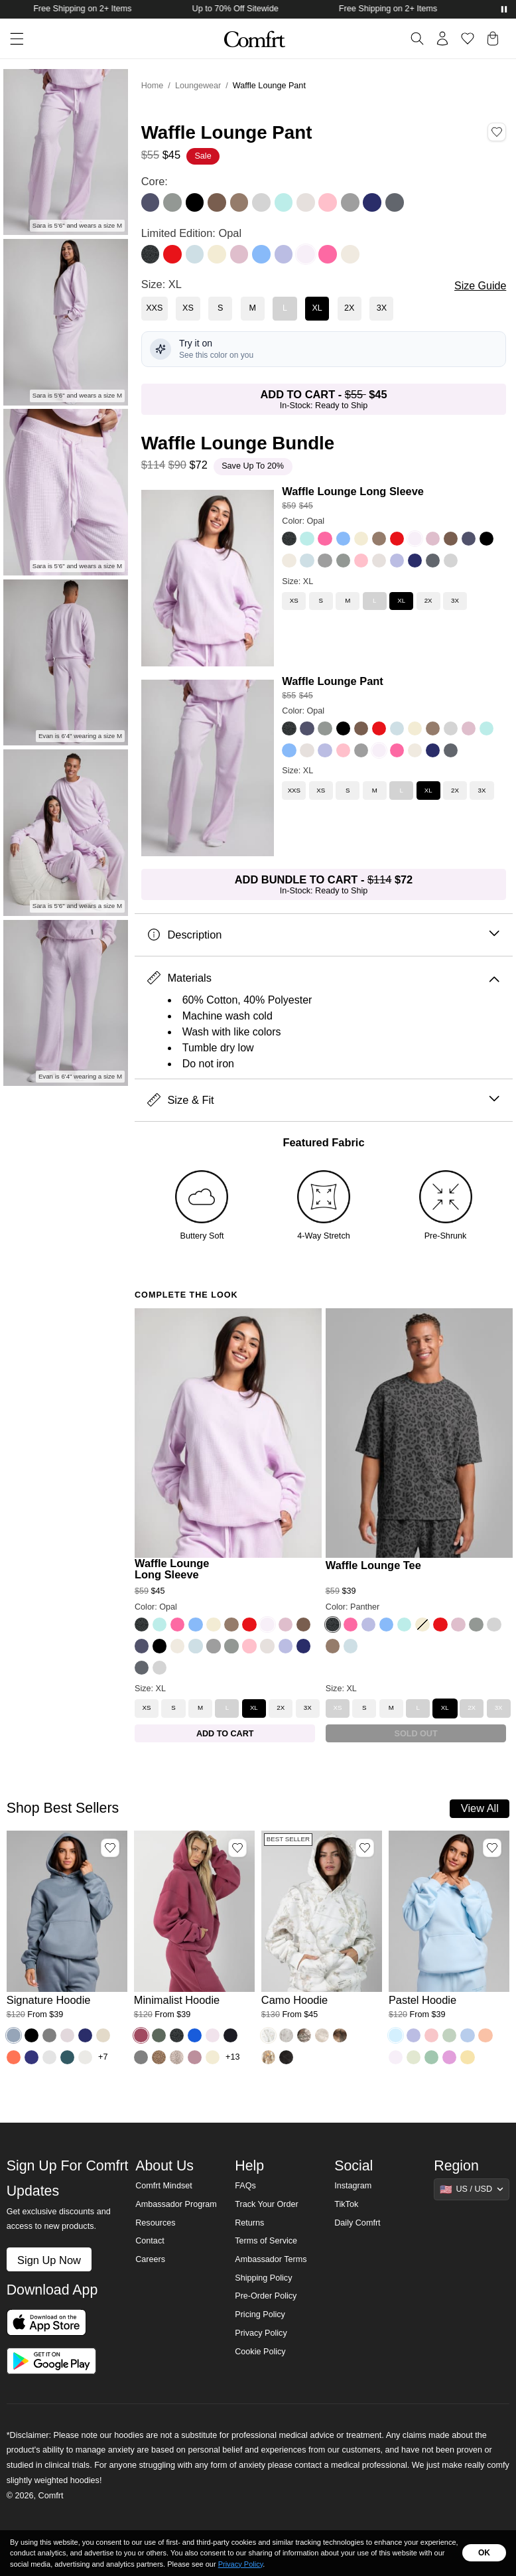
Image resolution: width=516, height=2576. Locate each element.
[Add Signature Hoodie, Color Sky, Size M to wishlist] (110, 1848)
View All (480, 1808)
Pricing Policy (260, 2314)
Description (323, 935)
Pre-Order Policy (265, 2296)
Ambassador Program (176, 2204)
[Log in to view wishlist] (467, 38)
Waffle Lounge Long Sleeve (353, 491)
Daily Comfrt (357, 2223)
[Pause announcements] (504, 9)
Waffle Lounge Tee (373, 1565)
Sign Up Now (49, 2260)
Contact (149, 2240)
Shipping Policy (263, 2278)
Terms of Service (266, 2240)
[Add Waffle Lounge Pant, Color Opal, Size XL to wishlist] (496, 132)
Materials (323, 978)
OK (484, 2552)
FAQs (245, 2185)
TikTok (346, 2204)
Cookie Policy (260, 2351)
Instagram (352, 2185)
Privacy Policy (261, 2333)
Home (152, 85)
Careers (150, 2259)
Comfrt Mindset (163, 2185)
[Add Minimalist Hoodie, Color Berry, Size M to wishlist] (237, 1848)
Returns (249, 2223)
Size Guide (480, 285)
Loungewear (198, 85)
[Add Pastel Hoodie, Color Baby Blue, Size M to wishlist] (492, 1848)
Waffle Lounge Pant (332, 681)
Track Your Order (266, 2204)
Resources (155, 2223)
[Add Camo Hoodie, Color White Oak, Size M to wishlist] (364, 1848)
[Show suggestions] (471, 2189)
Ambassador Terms (270, 2259)
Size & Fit (323, 1100)
